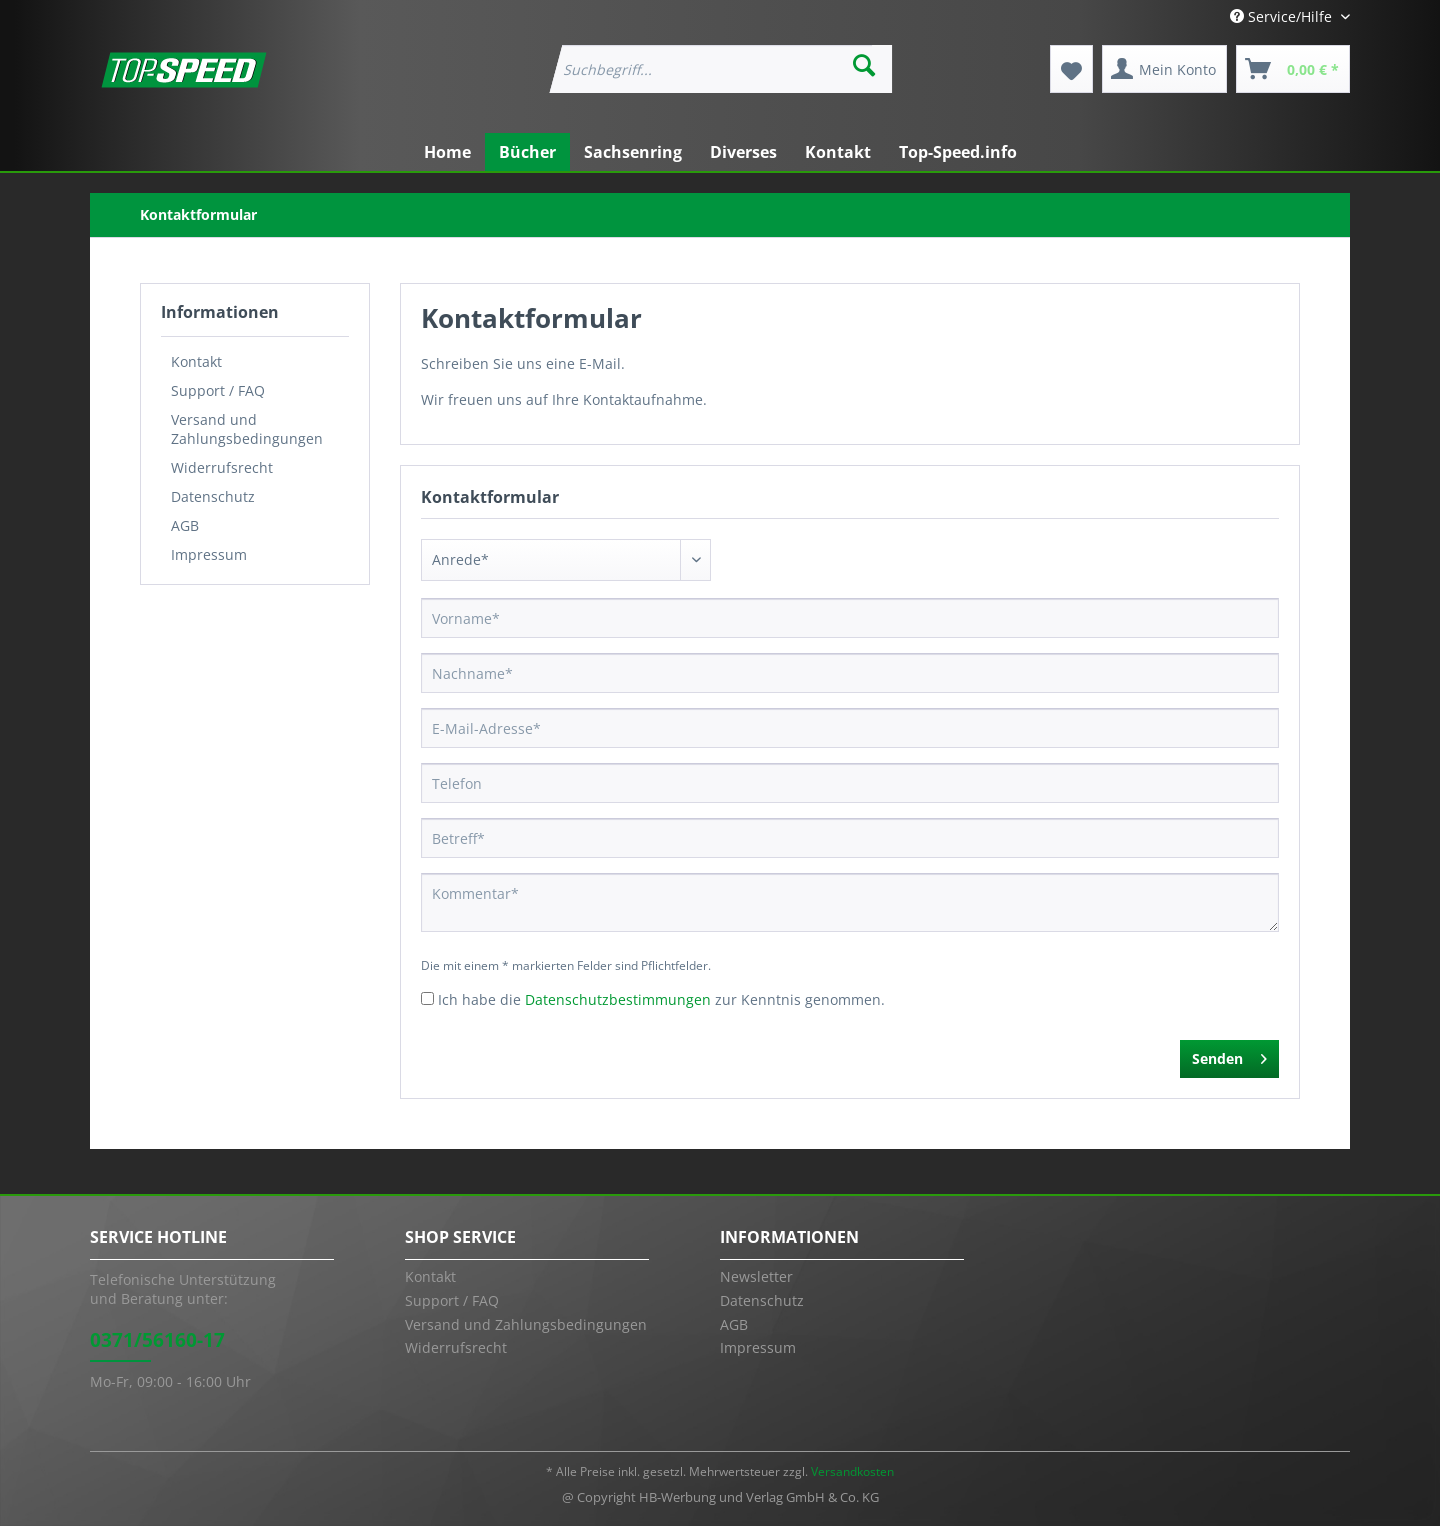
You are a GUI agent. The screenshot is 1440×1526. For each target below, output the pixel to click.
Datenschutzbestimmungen (618, 999)
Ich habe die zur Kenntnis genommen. (661, 999)
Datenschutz (213, 496)
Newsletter (756, 1276)
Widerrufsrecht (222, 467)
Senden (1229, 1055)
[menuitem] (719, 69)
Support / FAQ (218, 390)
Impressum (209, 554)
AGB (185, 525)
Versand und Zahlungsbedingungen (247, 429)
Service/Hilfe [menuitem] (1283, 16)
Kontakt (196, 361)
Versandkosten (852, 1471)
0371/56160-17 (157, 1340)
